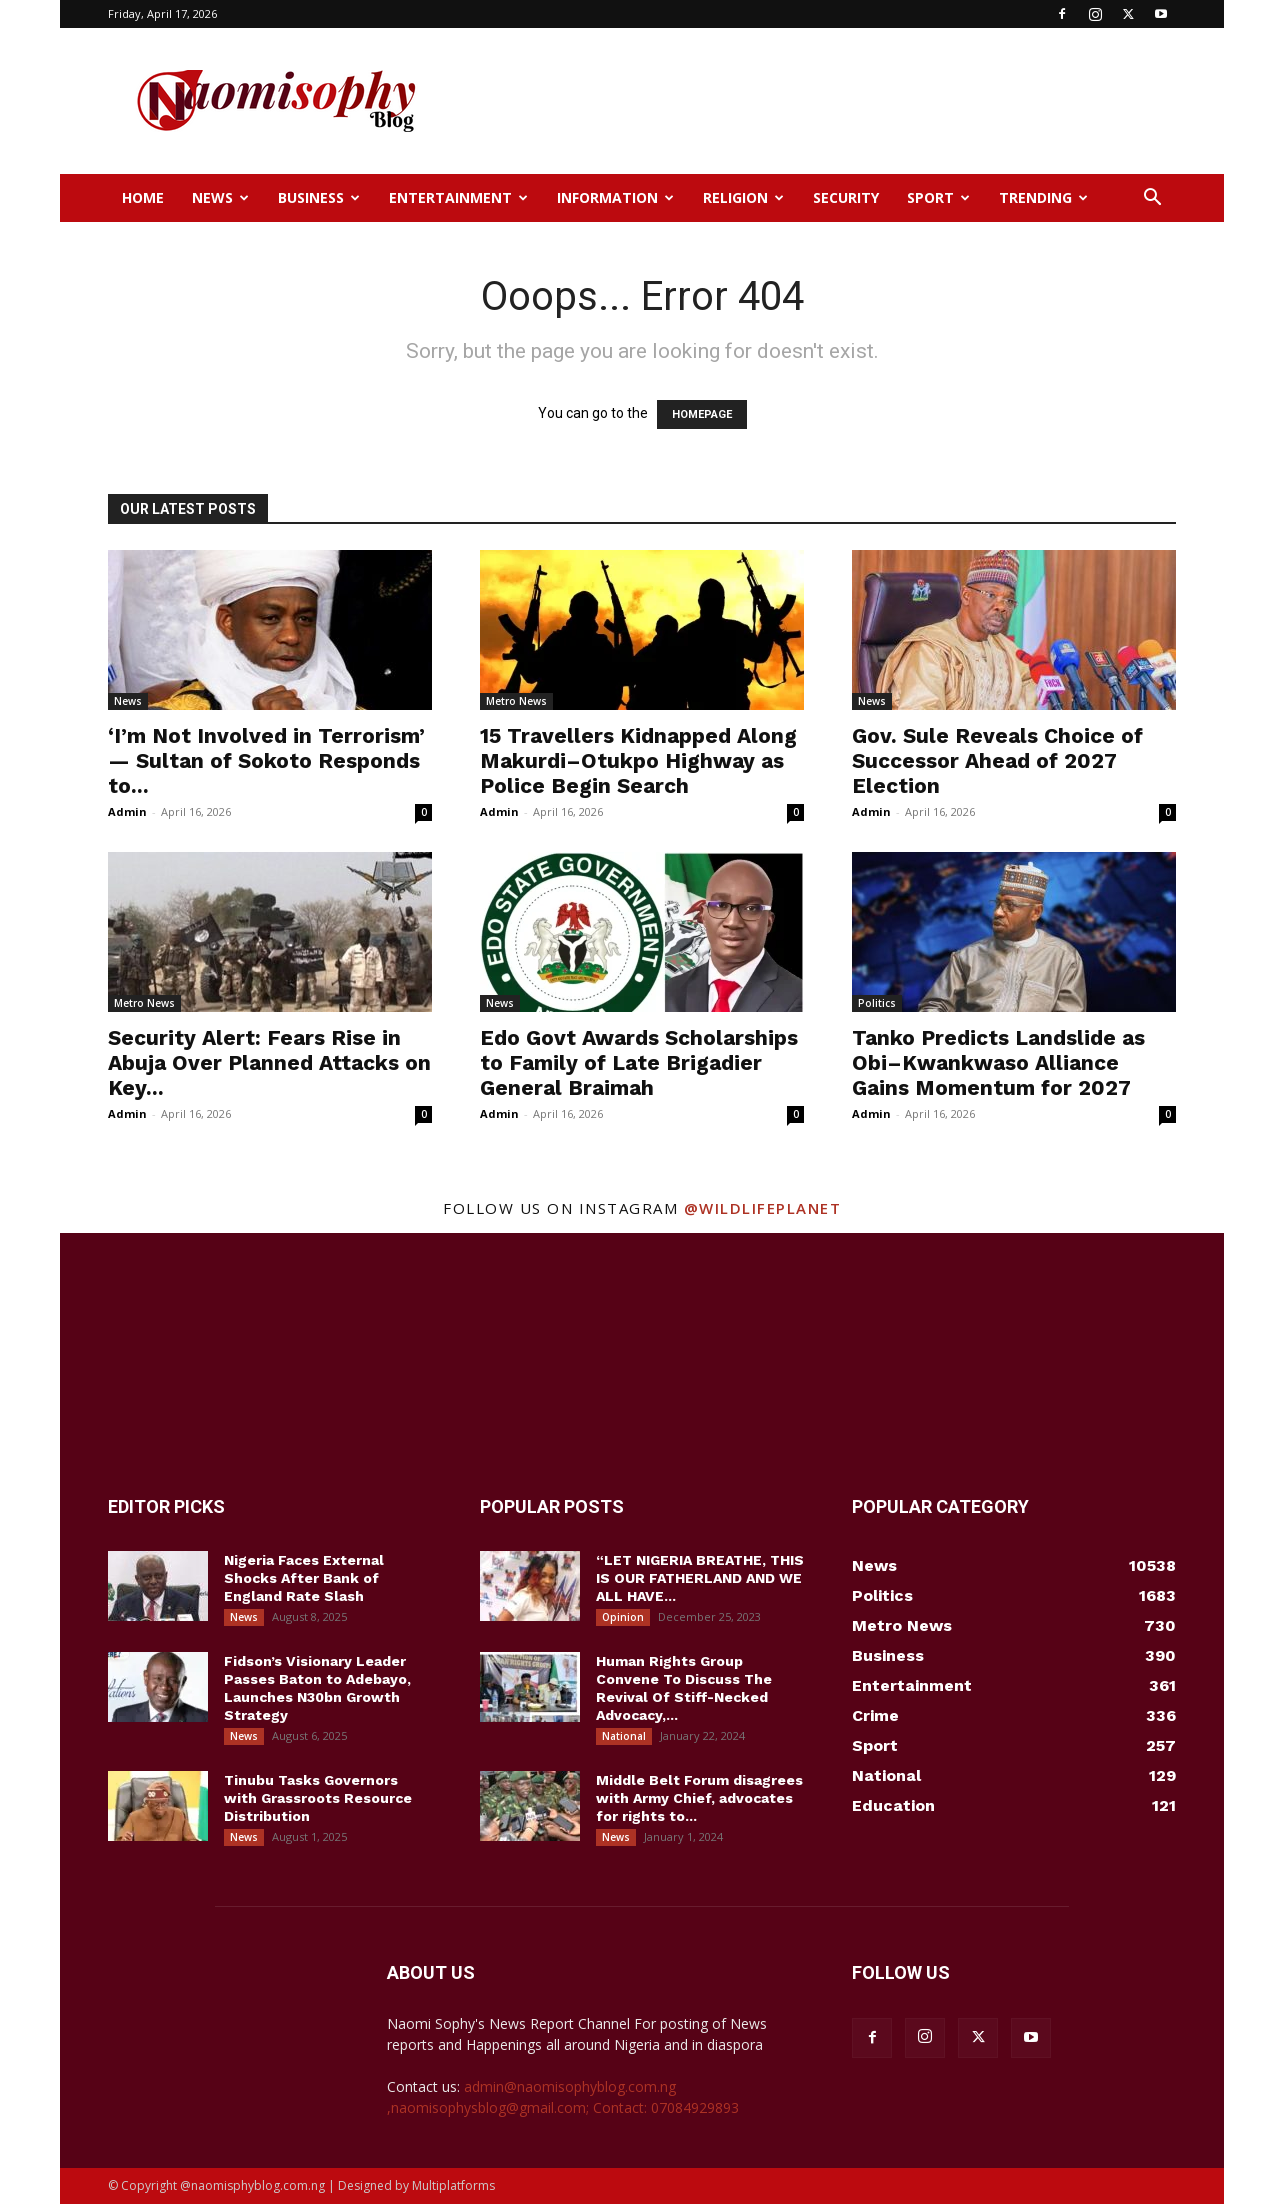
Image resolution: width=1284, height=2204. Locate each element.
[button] (1152, 199)
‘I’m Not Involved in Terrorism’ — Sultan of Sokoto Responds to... (266, 760)
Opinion (623, 1617)
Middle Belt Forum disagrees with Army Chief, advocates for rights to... (699, 1798)
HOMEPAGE (702, 414)
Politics (877, 1003)
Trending (1043, 197)
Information (615, 197)
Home (143, 197)
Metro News (516, 701)
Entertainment (458, 197)
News (220, 197)
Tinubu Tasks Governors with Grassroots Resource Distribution (318, 1798)
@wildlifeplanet (763, 1208)
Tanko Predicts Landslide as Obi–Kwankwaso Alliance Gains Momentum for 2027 (998, 1062)
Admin (127, 811)
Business (319, 197)
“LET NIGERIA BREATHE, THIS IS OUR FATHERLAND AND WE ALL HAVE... (700, 1578)
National (624, 1736)
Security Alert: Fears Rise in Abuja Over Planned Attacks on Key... (269, 1062)
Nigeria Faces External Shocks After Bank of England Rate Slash (304, 1578)
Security (846, 197)
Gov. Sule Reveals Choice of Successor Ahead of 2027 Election (997, 760)
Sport (938, 197)
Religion (743, 197)
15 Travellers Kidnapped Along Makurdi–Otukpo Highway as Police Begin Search (638, 760)
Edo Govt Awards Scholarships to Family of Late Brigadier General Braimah (639, 1062)
